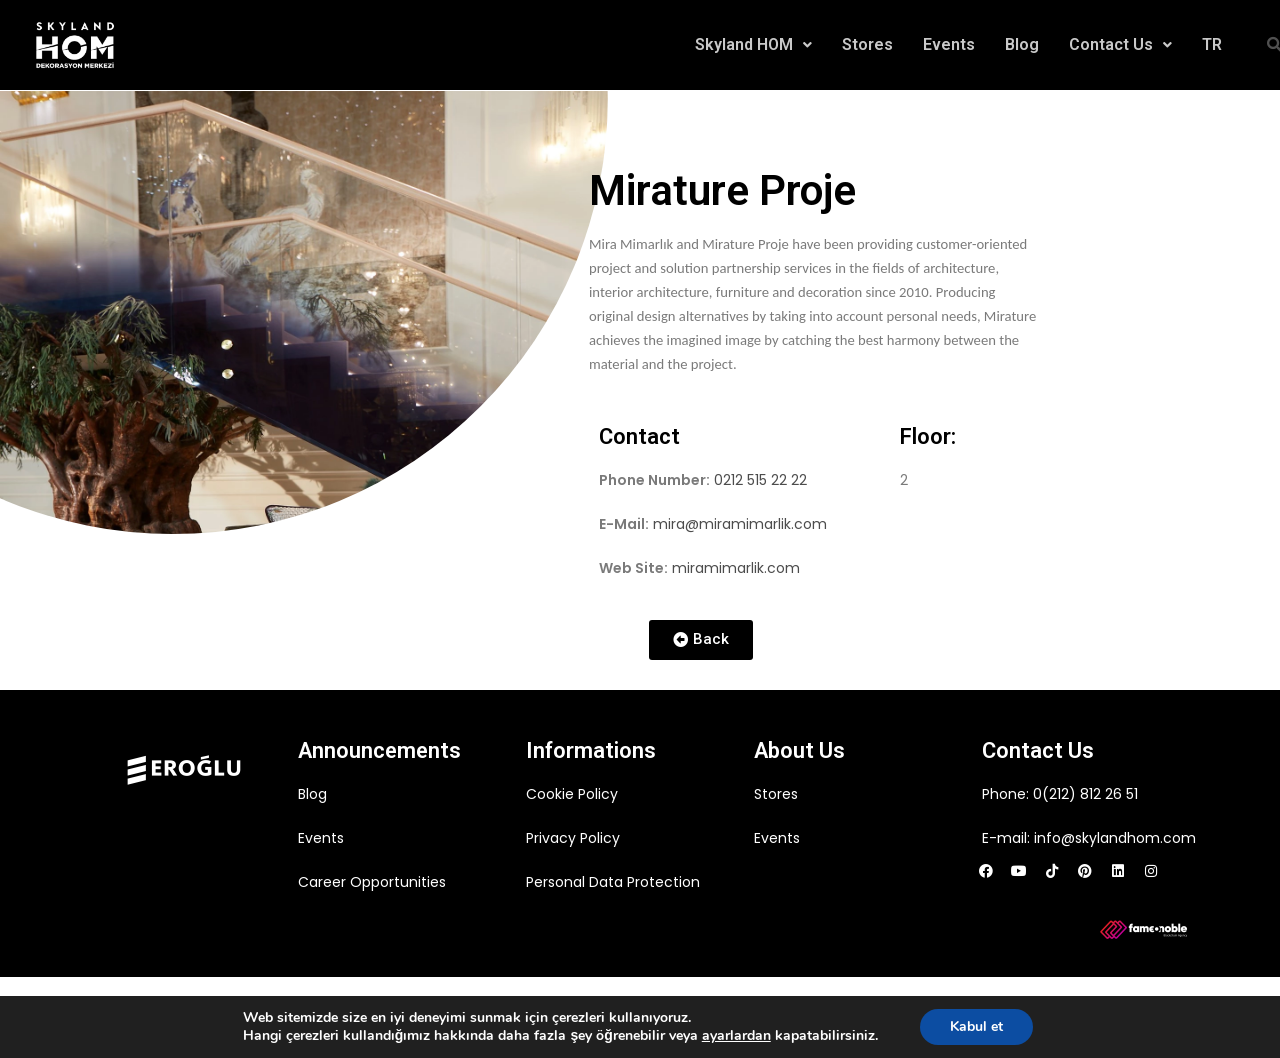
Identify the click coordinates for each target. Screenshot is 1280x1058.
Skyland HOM (753, 44)
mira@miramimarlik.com (740, 524)
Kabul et (976, 1026)
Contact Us (1120, 44)
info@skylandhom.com (1115, 838)
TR (1212, 44)
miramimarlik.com (736, 568)
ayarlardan (736, 1036)
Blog (1022, 44)
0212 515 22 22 (760, 480)
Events (949, 44)
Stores (867, 44)
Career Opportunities (372, 882)
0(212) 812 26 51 (1085, 794)
